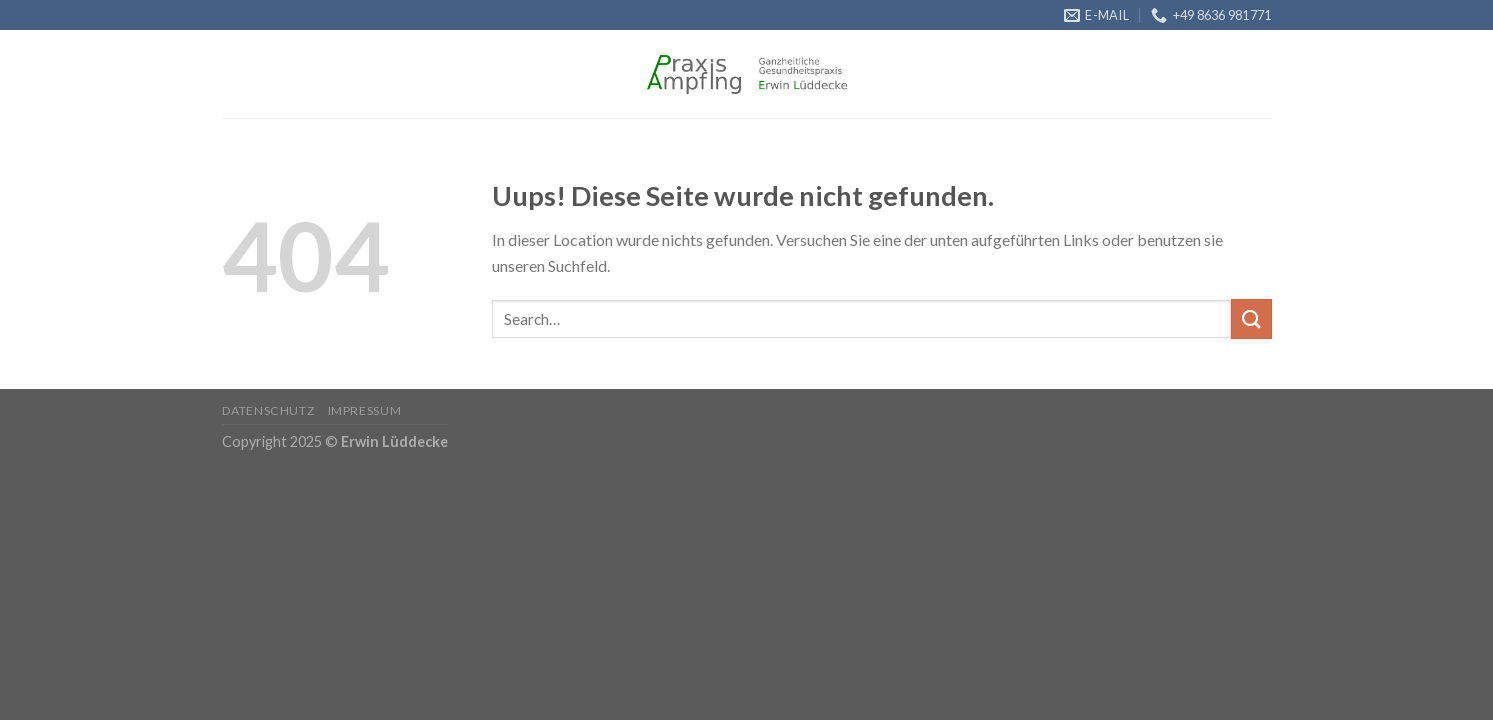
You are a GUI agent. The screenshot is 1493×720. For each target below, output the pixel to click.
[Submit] (1251, 318)
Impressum (365, 410)
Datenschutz (269, 410)
